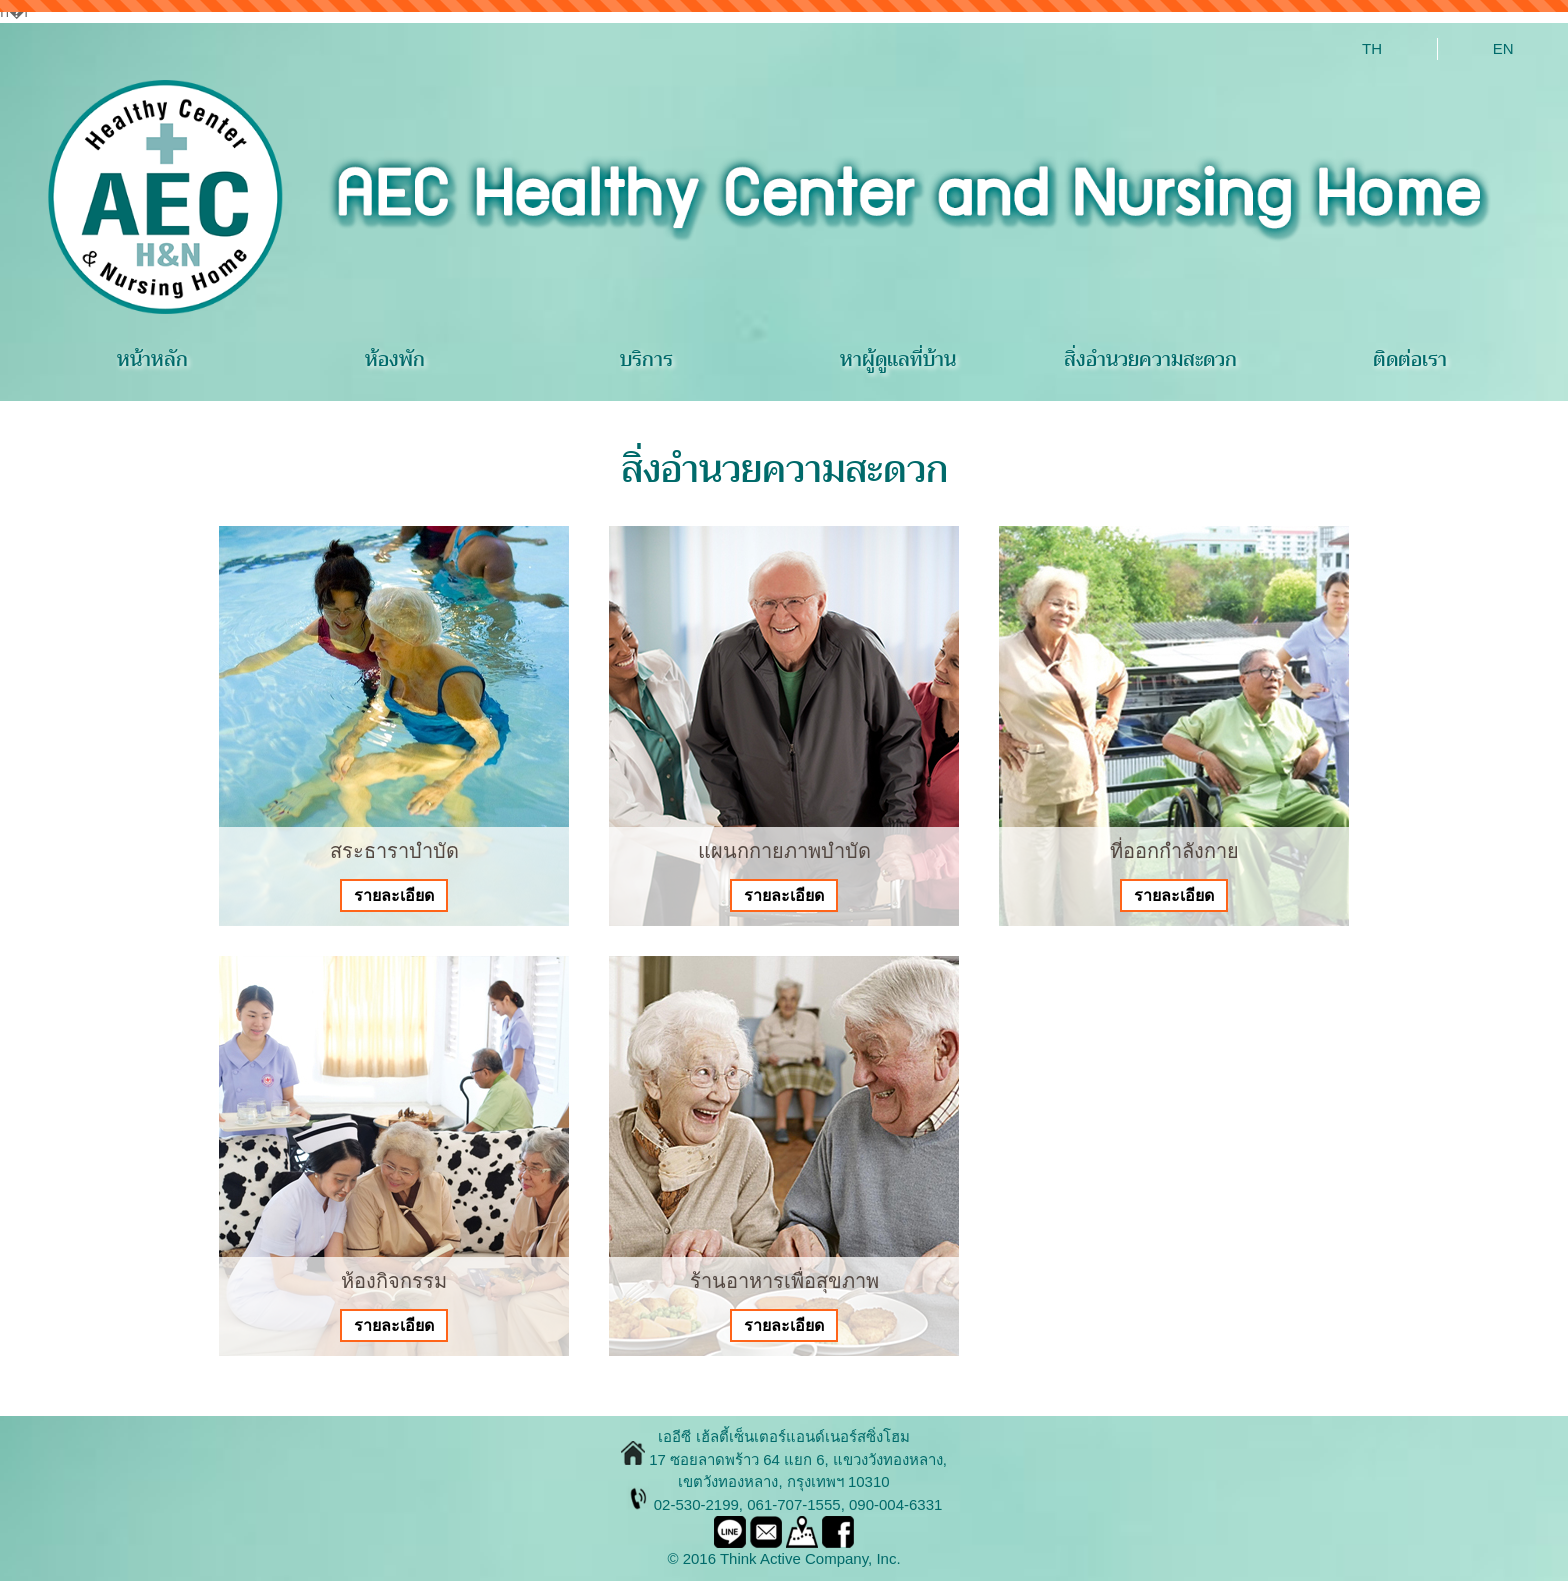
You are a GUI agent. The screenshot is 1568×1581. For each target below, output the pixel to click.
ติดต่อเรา (1410, 359)
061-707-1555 (793, 1504)
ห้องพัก (395, 359)
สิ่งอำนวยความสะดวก (1150, 359)
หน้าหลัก (152, 359)
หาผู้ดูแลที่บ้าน (898, 359)
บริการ (646, 359)
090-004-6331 (895, 1504)
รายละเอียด (394, 895)
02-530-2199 (696, 1504)
